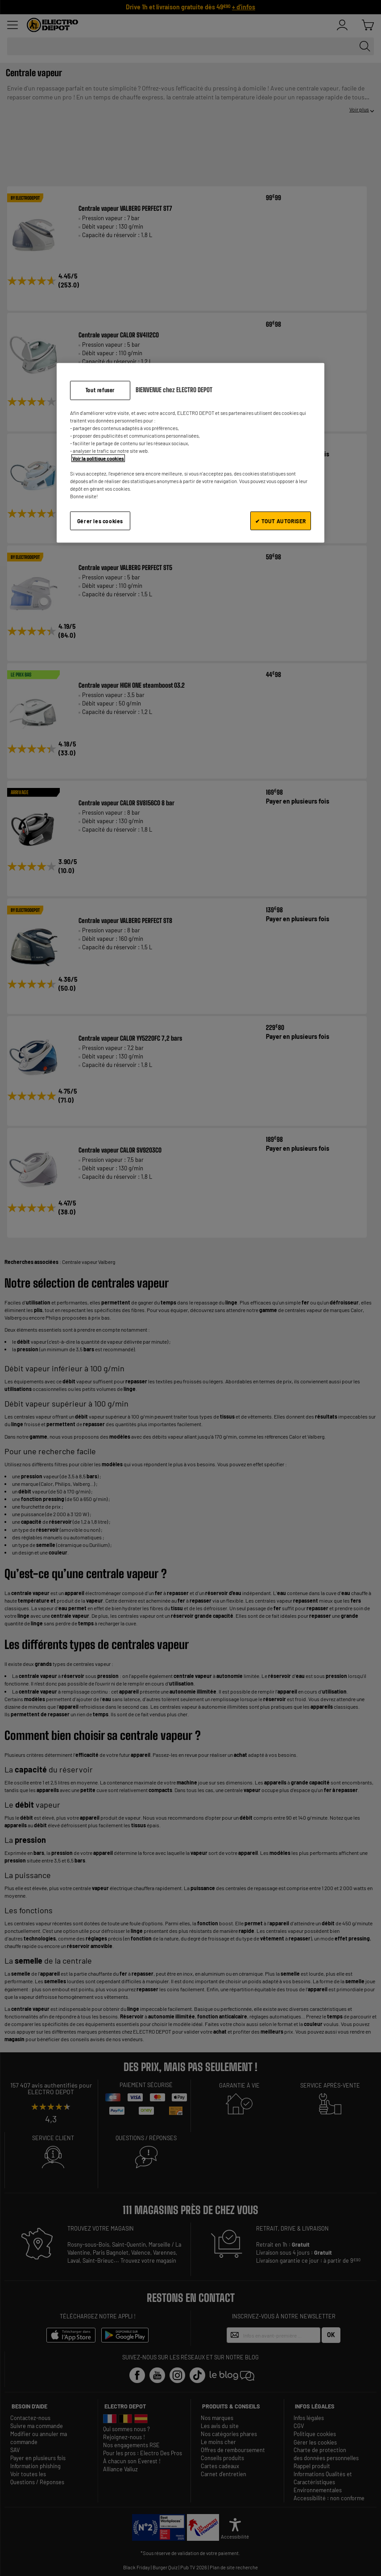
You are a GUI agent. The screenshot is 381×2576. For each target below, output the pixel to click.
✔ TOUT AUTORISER (280, 520)
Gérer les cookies (100, 520)
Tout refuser (100, 390)
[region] (190, 453)
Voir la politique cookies (98, 458)
